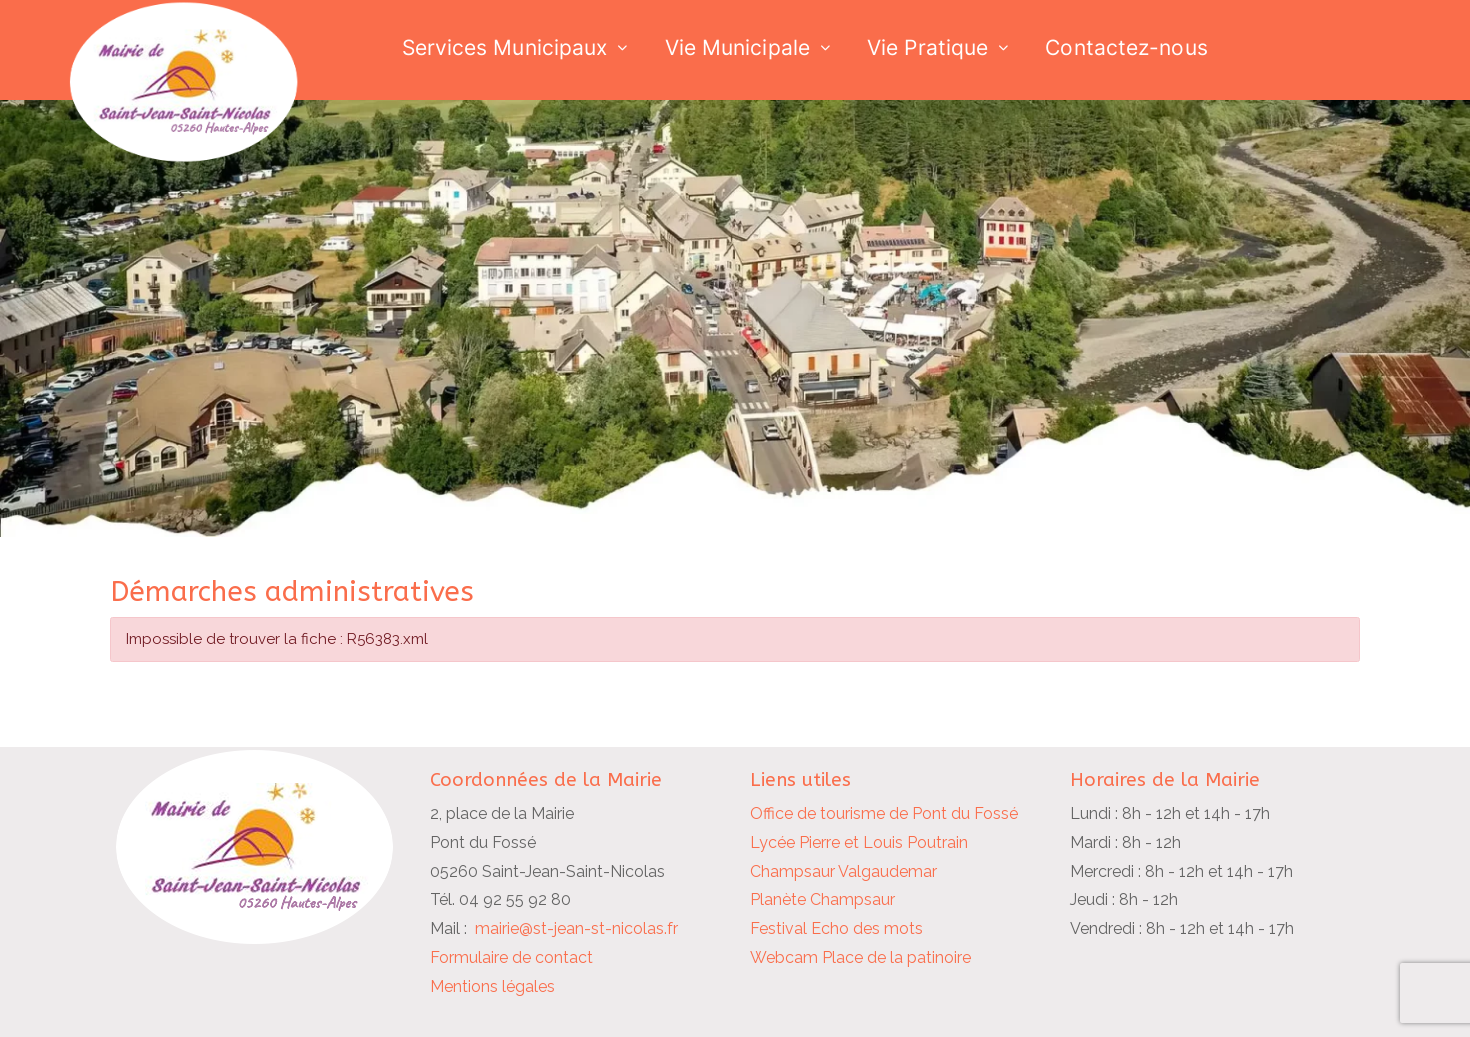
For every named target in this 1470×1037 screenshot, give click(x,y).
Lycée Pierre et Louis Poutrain (859, 842)
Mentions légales (492, 986)
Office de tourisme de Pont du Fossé (884, 813)
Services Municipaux (505, 47)
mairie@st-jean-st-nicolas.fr (576, 928)
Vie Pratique (927, 47)
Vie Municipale (737, 47)
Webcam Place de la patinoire (860, 957)
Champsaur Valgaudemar (843, 871)
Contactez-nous (1126, 47)
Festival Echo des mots (836, 928)
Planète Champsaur (822, 899)
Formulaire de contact (511, 957)
